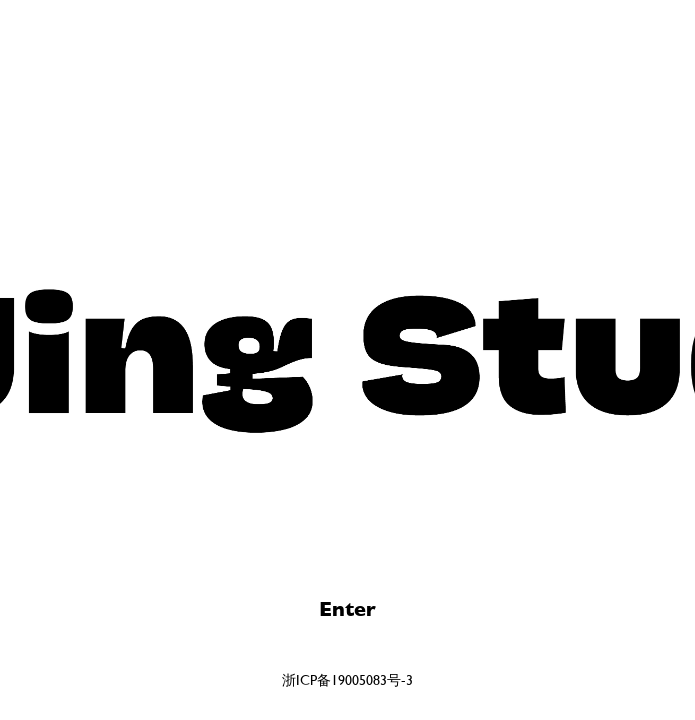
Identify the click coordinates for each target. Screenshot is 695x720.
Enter (347, 609)
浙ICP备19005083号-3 (347, 680)
